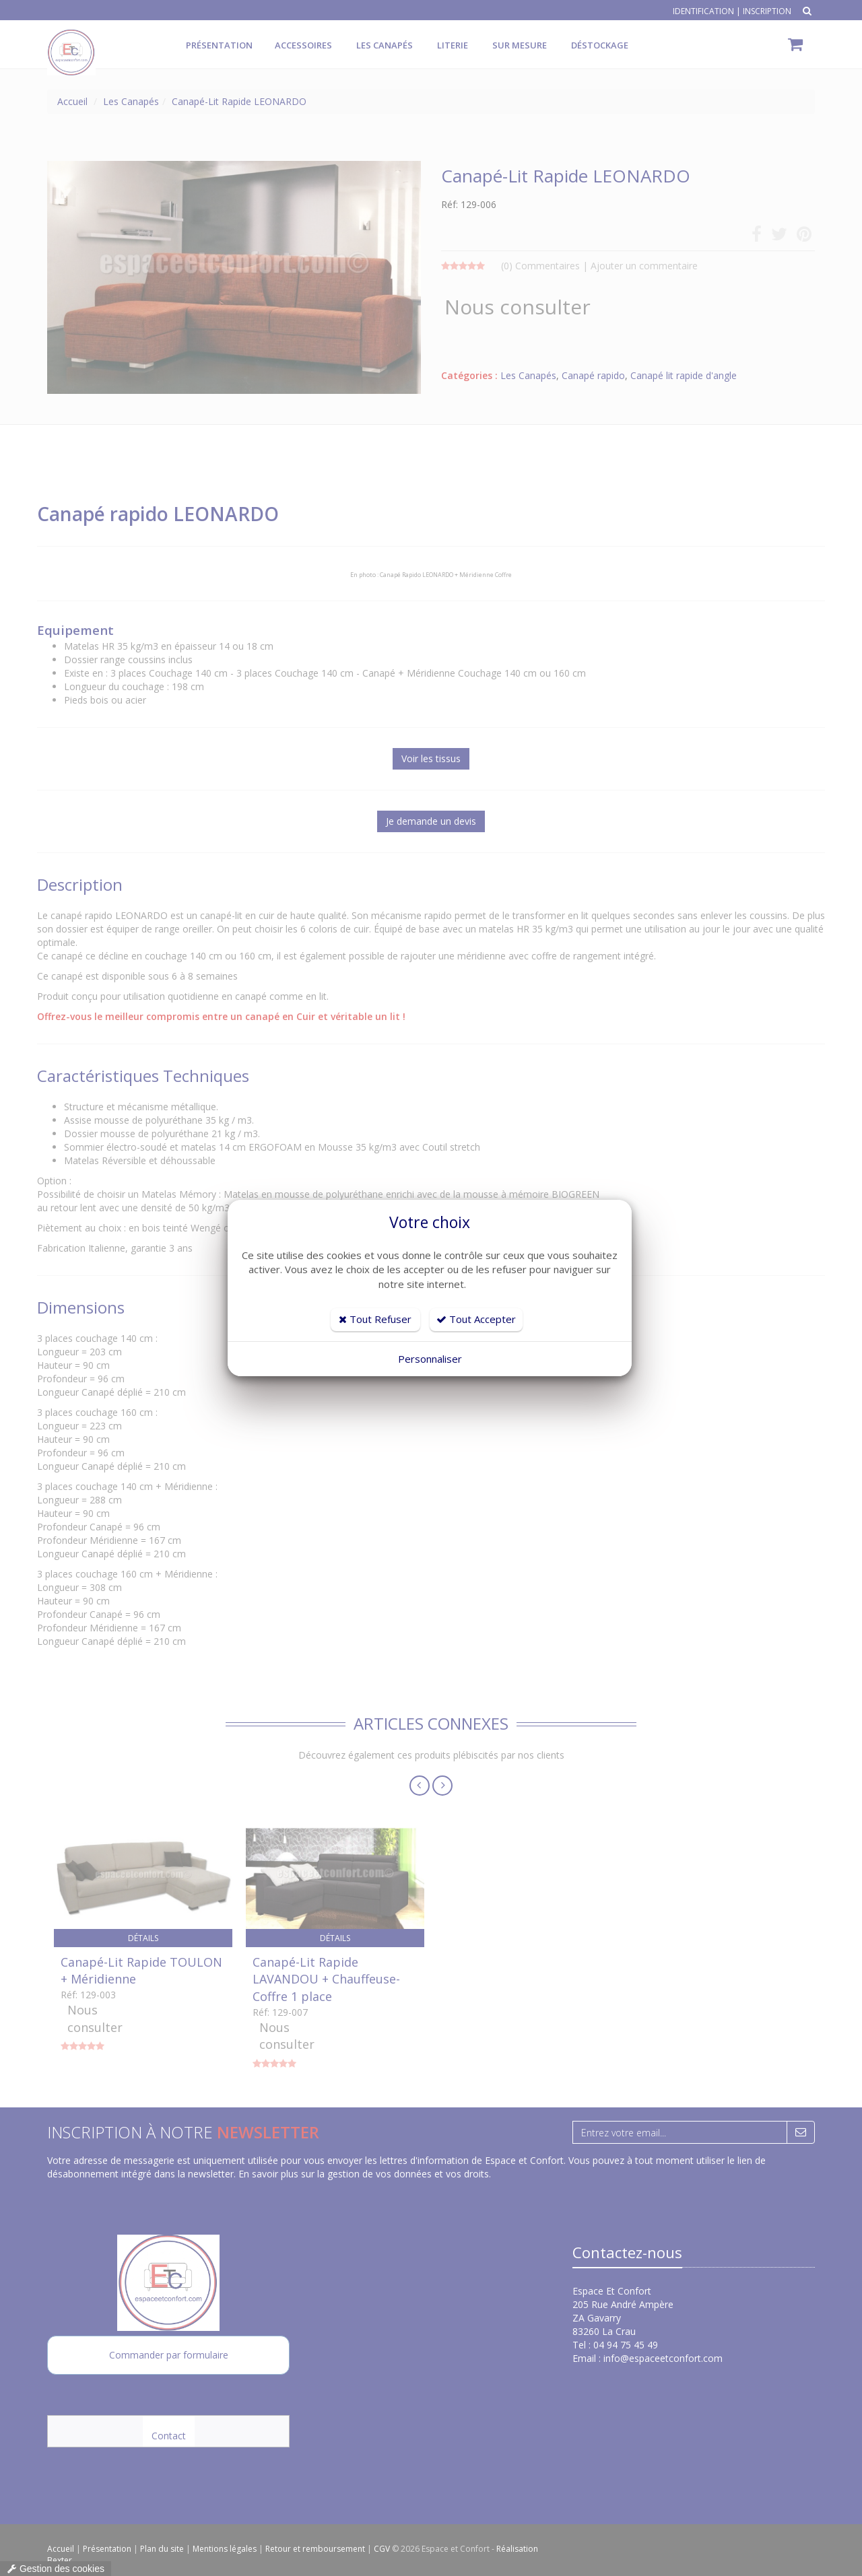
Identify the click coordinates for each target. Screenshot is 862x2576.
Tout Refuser (375, 1319)
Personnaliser (430, 1358)
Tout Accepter (476, 1319)
